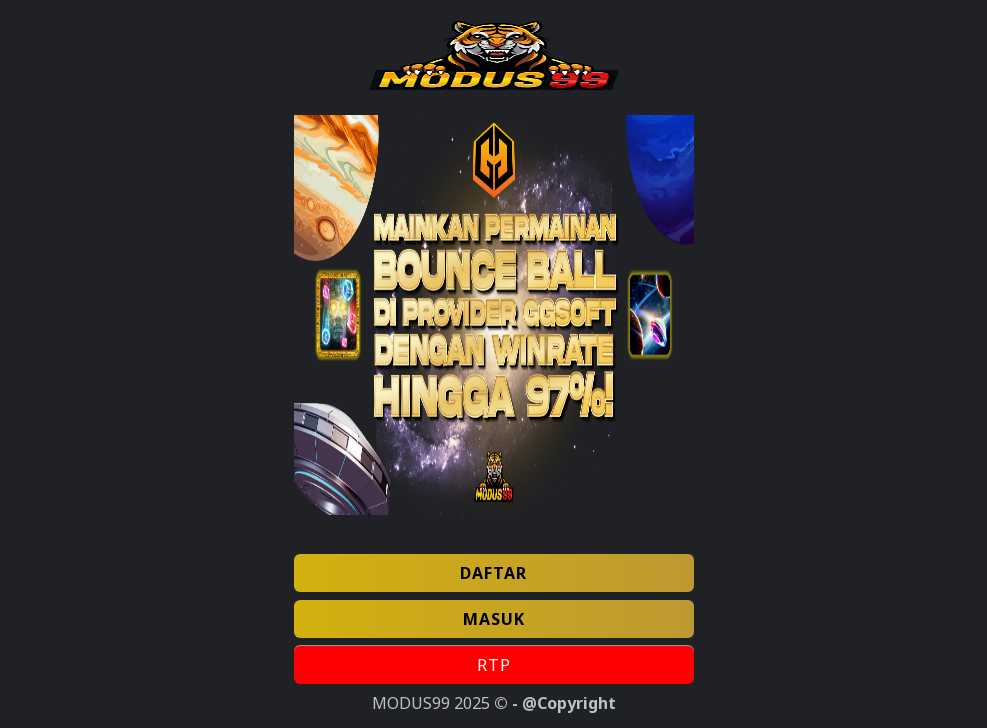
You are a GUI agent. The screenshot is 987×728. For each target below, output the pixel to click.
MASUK (494, 619)
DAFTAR (493, 573)
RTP (494, 665)
